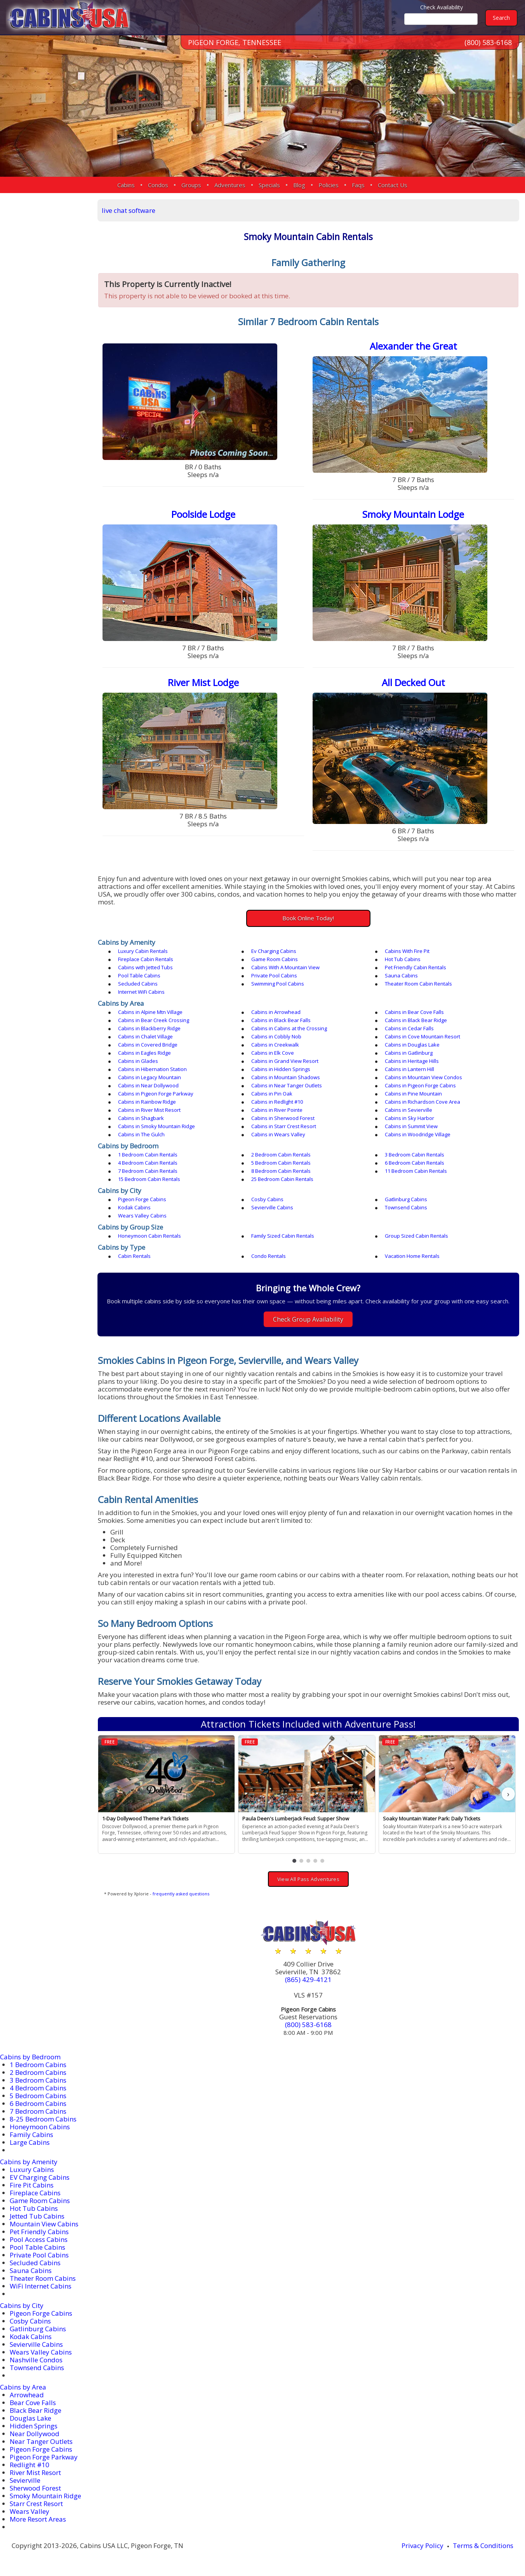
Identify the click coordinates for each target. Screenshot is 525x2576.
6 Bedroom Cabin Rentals (414, 1162)
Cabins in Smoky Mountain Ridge (156, 1126)
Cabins (126, 185)
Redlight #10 (29, 2464)
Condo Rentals (268, 1255)
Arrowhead (27, 2394)
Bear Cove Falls (33, 2402)
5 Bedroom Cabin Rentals (281, 1162)
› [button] (508, 1794)
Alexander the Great (413, 346)
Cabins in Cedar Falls (409, 1028)
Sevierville (25, 2480)
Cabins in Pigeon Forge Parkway (155, 1093)
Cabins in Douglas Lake (412, 1044)
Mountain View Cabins (44, 2223)
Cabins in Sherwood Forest (283, 1118)
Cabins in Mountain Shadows (285, 1077)
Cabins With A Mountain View (285, 967)
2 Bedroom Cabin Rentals (281, 1154)
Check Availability (441, 7)
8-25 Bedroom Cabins (43, 2118)
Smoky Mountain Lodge (413, 514)
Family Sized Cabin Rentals (282, 1235)
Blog (299, 185)
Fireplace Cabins (35, 2192)
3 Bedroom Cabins (38, 2080)
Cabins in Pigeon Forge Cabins (420, 1085)
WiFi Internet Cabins (40, 2286)
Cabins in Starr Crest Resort (283, 1126)
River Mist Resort (35, 2472)
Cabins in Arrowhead (276, 1011)
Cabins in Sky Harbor (409, 1118)
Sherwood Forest (35, 2488)
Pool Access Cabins (39, 2239)
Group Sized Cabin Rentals (416, 1235)
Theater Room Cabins (43, 2278)
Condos (158, 185)
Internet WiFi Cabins (141, 991)
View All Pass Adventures (308, 1879)
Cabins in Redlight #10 (277, 1101)
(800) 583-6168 (488, 42)
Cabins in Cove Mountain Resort (422, 1036)
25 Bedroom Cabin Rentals (282, 1179)
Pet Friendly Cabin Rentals (415, 967)
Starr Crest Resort (36, 2503)
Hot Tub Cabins (403, 959)
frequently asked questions (181, 1894)
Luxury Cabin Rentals (143, 950)
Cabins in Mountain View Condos (423, 1077)
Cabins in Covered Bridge (147, 1044)
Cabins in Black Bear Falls (281, 1020)
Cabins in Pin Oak (271, 1093)
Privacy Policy (422, 2545)
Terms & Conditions (483, 2545)
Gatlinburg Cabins (406, 1199)
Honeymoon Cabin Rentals (149, 1235)
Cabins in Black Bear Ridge (416, 1020)
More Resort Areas (38, 2519)
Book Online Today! (308, 918)
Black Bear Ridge (35, 2410)
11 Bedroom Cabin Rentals (416, 1170)
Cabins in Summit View (411, 1126)
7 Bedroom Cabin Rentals (147, 1170)
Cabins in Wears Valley (278, 1134)
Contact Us (392, 185)
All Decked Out (413, 682)
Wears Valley (29, 2511)
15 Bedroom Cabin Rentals (149, 1179)
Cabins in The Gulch (141, 1134)
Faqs (358, 185)
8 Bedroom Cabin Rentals (281, 1170)
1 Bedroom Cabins (38, 2064)
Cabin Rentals (134, 1255)
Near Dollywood (34, 2433)
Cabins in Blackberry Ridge (149, 1028)
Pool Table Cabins (139, 975)
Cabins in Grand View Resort (284, 1060)
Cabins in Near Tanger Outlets (286, 1085)
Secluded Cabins (138, 983)
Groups (191, 185)
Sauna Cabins (401, 975)
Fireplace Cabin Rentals (145, 959)
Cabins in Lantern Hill (409, 1069)
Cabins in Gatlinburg (409, 1052)
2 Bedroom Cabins (38, 2072)
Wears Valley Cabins (142, 1215)
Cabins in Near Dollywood (148, 1085)
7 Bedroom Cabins (38, 2111)
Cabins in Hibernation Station (152, 1069)
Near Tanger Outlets (41, 2441)
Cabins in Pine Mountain (413, 1093)
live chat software (128, 210)
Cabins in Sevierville (408, 1109)
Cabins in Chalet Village (145, 1036)
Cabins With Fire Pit (407, 950)
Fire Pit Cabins (32, 2185)
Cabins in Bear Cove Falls (414, 1011)
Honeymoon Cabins (40, 2126)
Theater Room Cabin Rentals (418, 983)
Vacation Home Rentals (412, 1255)
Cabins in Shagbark (141, 1118)
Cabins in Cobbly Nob (276, 1036)
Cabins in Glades (138, 1060)
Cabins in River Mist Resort (149, 1109)
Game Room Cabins (274, 959)
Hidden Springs (33, 2425)
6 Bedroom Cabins (38, 2103)
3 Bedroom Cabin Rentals (414, 1154)
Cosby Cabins (267, 1199)
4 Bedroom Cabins (38, 2087)
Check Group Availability (308, 1319)
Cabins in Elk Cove (272, 1052)
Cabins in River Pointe (276, 1109)
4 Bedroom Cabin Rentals (147, 1162)
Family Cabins (31, 2134)
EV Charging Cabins (40, 2177)
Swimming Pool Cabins (277, 983)
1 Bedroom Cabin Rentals (147, 1154)
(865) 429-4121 (308, 1979)
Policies (328, 185)
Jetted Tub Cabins (37, 2216)
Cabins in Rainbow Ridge (147, 1101)
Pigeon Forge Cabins (142, 1199)
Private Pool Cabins (274, 975)
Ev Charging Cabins (273, 950)
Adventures (229, 185)
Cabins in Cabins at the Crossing (289, 1028)
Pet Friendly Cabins (39, 2231)
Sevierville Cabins (272, 1207)
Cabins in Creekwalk (275, 1044)
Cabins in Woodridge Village (417, 1134)
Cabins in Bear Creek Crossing (153, 1020)
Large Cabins (30, 2142)
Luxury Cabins (32, 2169)
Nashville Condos (36, 2359)
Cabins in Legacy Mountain (149, 1077)
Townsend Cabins (406, 1207)
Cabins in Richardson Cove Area (422, 1101)
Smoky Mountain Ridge (45, 2495)
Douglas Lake (30, 2418)
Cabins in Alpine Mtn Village (150, 1011)
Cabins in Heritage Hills (412, 1060)
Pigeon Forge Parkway (44, 2456)
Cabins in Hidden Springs (280, 1069)
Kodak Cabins (134, 1207)
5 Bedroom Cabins (38, 2095)
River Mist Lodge (203, 682)
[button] (294, 1861)
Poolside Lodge (203, 514)
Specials (269, 185)
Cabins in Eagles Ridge (144, 1052)
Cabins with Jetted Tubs (145, 967)
